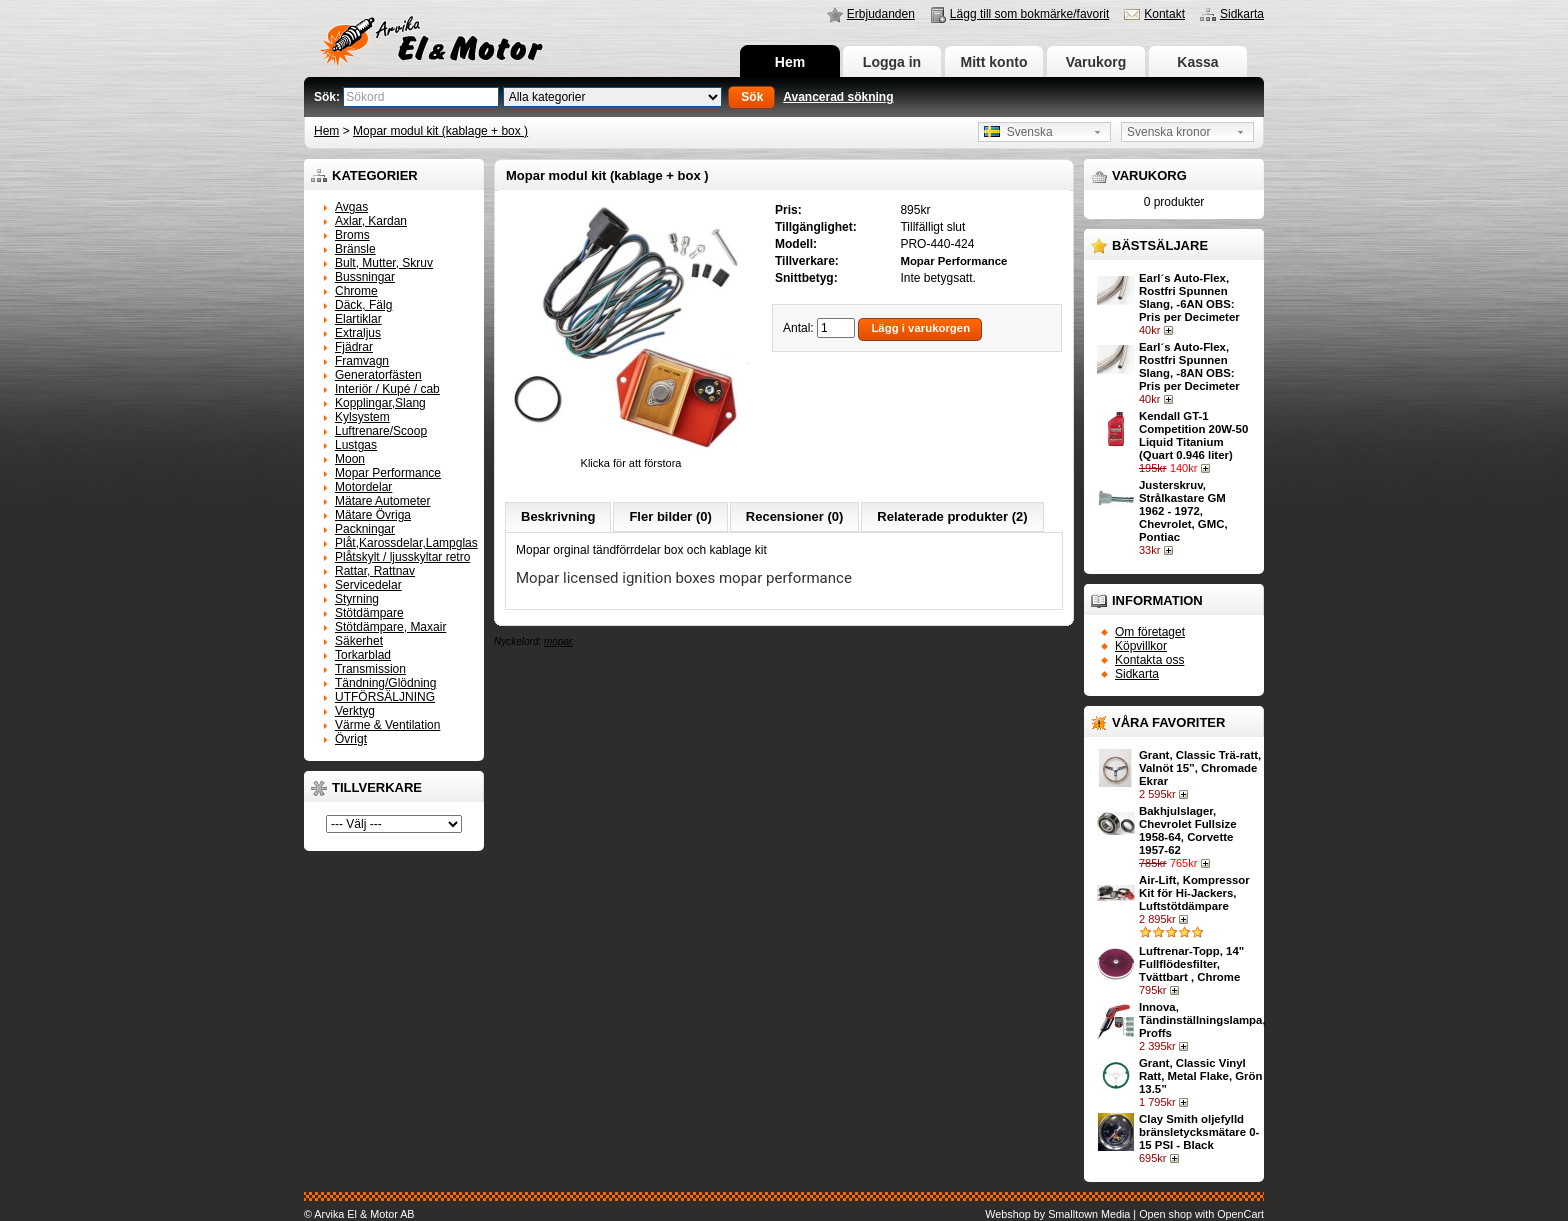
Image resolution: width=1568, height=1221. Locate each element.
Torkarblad (363, 655)
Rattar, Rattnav (375, 571)
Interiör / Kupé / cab (387, 389)
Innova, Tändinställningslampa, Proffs (1202, 1020)
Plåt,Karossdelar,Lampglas (406, 543)
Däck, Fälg (363, 305)
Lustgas (356, 445)
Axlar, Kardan (371, 221)
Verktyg (355, 711)
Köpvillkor (1141, 646)
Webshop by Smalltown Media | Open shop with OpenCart (1124, 1214)
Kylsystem (362, 417)
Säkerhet (359, 641)
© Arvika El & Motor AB (359, 1214)
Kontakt (1164, 14)
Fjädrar (354, 347)
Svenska (1018, 132)
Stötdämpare (369, 613)
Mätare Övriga (373, 515)
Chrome (356, 291)
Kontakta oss (1149, 660)
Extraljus (358, 333)
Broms (352, 235)
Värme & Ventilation (387, 725)
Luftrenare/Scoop (381, 431)
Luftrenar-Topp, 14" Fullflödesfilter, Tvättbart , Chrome (1191, 964)
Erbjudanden (881, 14)
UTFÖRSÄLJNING (385, 697)
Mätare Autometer (382, 501)
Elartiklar (358, 319)
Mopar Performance (388, 473)
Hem (790, 62)
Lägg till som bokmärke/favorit (1029, 14)
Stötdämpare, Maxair (390, 627)
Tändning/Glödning (385, 683)
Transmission (370, 669)
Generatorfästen (378, 375)
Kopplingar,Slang (380, 403)
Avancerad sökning (838, 97)
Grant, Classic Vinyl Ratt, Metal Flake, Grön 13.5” (1200, 1076)
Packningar (365, 529)
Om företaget (1150, 632)
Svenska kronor (1168, 132)
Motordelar (363, 487)
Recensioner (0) (795, 516)
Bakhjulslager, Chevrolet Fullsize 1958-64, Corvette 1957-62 (1187, 830)
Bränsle (355, 249)
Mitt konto (994, 62)
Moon (350, 459)
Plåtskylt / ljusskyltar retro (402, 557)
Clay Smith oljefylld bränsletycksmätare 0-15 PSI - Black (1199, 1132)
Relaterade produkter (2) (952, 516)
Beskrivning (558, 516)
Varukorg (1096, 62)
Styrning (357, 599)
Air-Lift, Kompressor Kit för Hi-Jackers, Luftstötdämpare (1194, 893)
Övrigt (351, 739)
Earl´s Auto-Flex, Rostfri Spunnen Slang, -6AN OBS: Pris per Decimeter (1189, 297)
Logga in (892, 62)
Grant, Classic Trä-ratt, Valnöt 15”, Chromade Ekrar (1200, 768)
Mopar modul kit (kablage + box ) (440, 131)
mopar (558, 641)
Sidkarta (1242, 14)
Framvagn (362, 361)
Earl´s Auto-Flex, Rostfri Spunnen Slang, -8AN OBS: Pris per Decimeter (1189, 366)
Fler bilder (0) (670, 516)
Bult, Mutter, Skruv (384, 263)
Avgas (351, 207)
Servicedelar (368, 585)
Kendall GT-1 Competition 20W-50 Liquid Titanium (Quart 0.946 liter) (1193, 435)
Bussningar (365, 277)
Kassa (1197, 62)
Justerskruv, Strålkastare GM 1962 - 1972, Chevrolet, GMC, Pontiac (1183, 511)
